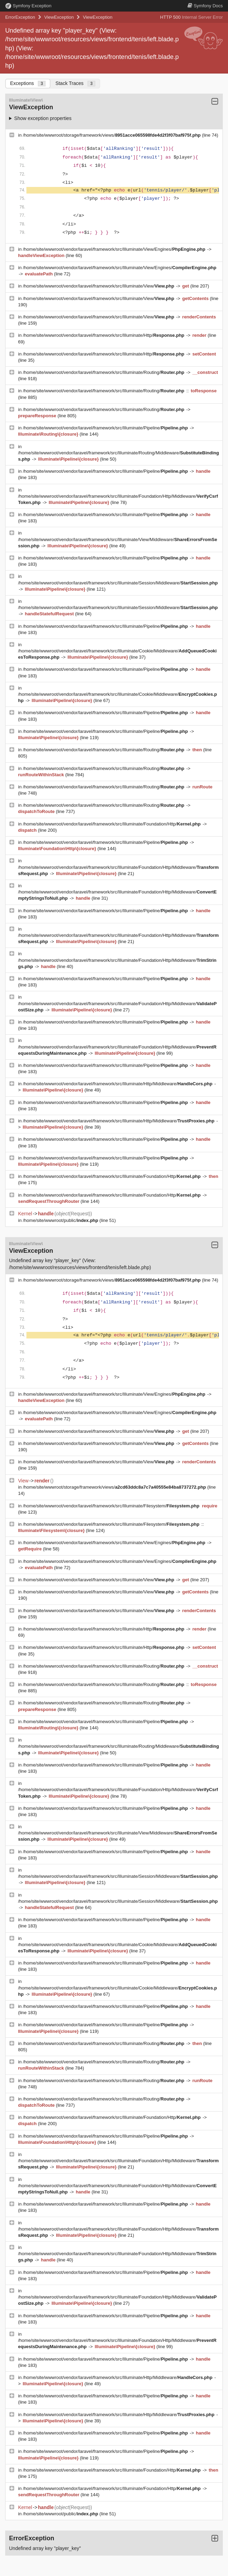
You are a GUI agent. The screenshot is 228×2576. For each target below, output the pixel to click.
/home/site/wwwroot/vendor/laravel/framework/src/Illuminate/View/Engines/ (115, 249)
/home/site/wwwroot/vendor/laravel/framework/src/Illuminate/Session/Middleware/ (118, 582)
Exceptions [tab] (28, 83)
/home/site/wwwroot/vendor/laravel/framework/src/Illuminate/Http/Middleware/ (118, 1083)
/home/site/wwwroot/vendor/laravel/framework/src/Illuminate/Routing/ (104, 372)
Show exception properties (43, 118)
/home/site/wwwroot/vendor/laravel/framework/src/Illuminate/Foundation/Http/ (112, 824)
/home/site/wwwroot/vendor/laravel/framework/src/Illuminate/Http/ (104, 335)
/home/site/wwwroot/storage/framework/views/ (112, 135)
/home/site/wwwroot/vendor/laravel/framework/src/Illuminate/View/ (99, 286)
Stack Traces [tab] (75, 83)
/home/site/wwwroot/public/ (61, 1220)
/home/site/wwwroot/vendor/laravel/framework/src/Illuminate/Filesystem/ (112, 1505)
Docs (205, 5)
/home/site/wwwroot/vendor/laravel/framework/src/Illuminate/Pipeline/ (106, 427)
